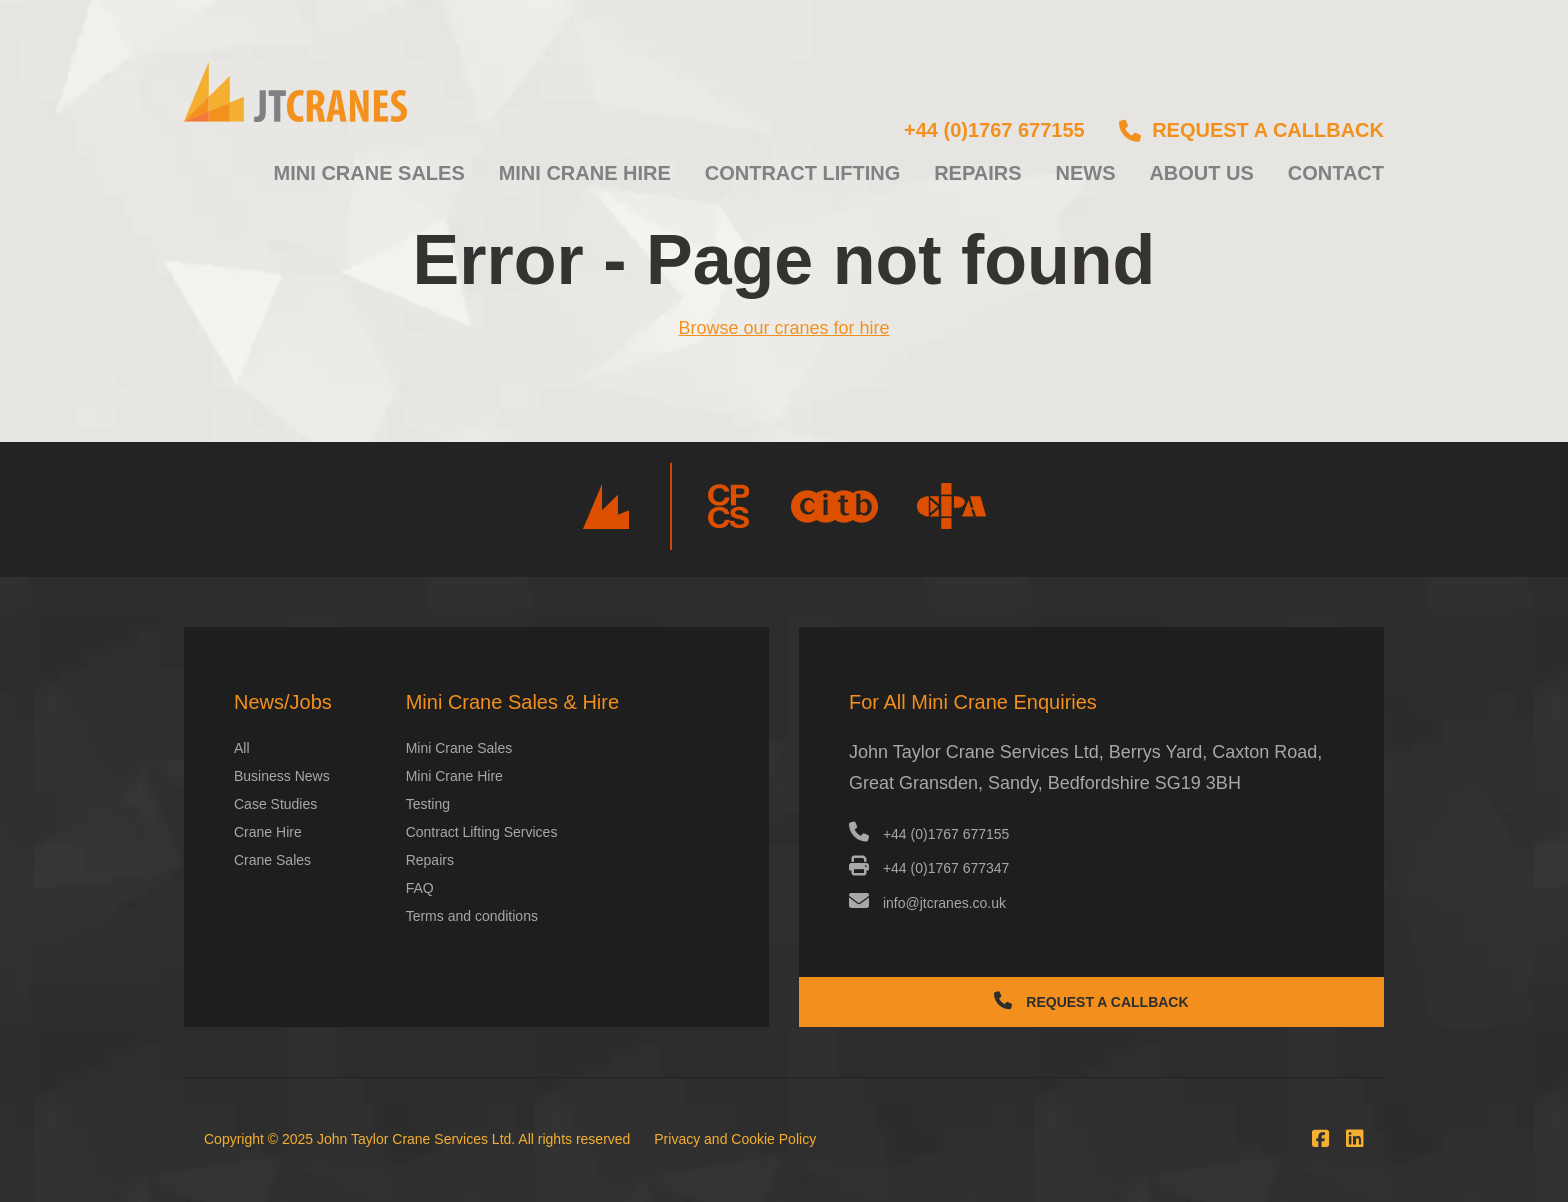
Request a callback (1251, 130)
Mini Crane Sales (369, 173)
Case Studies (275, 804)
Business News (282, 776)
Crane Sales (272, 860)
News (1085, 173)
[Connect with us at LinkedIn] (1350, 1139)
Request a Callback (1091, 1001)
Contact (1336, 173)
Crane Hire (268, 832)
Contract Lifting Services (482, 832)
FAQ (420, 888)
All (242, 748)
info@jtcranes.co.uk (927, 903)
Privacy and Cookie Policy (735, 1139)
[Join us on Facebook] (1316, 1139)
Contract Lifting (803, 173)
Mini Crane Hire (585, 173)
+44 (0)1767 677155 (994, 130)
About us (1201, 173)
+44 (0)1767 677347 (929, 868)
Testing (428, 804)
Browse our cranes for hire (783, 328)
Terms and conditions (472, 916)
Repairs (977, 173)
